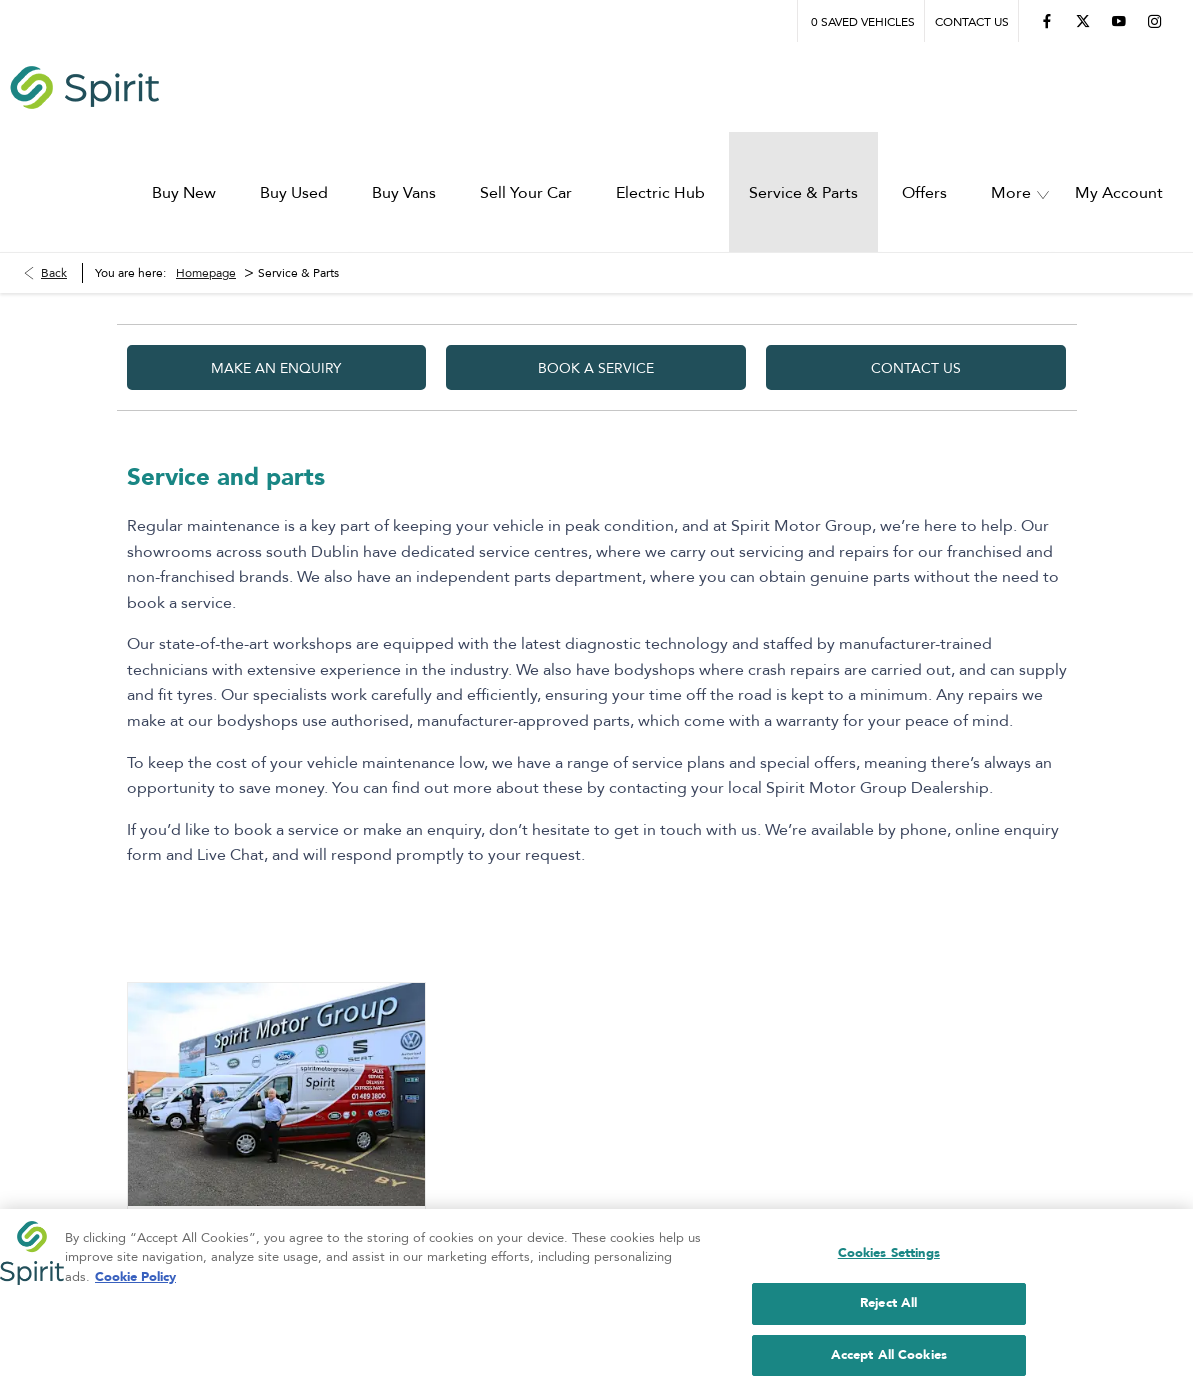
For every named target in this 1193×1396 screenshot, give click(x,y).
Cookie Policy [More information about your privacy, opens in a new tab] (135, 1281)
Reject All (888, 1308)
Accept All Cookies (889, 1360)
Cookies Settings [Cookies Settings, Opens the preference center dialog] (889, 1257)
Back (54, 155)
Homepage (206, 155)
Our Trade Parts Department (246, 1157)
